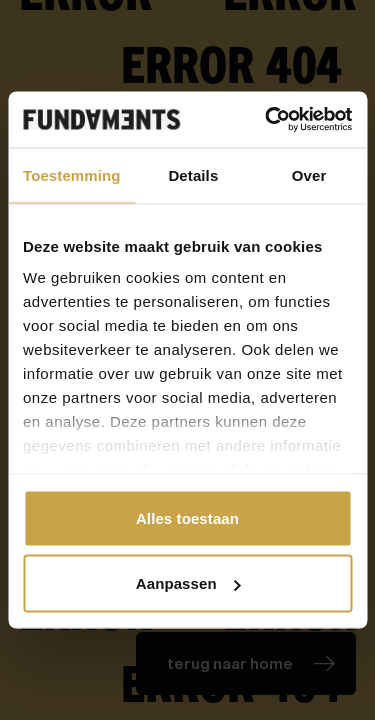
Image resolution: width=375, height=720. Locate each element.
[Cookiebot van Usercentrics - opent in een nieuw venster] (267, 120)
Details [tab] (193, 174)
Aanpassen (188, 583)
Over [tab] (309, 174)
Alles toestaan (187, 517)
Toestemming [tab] (72, 174)
